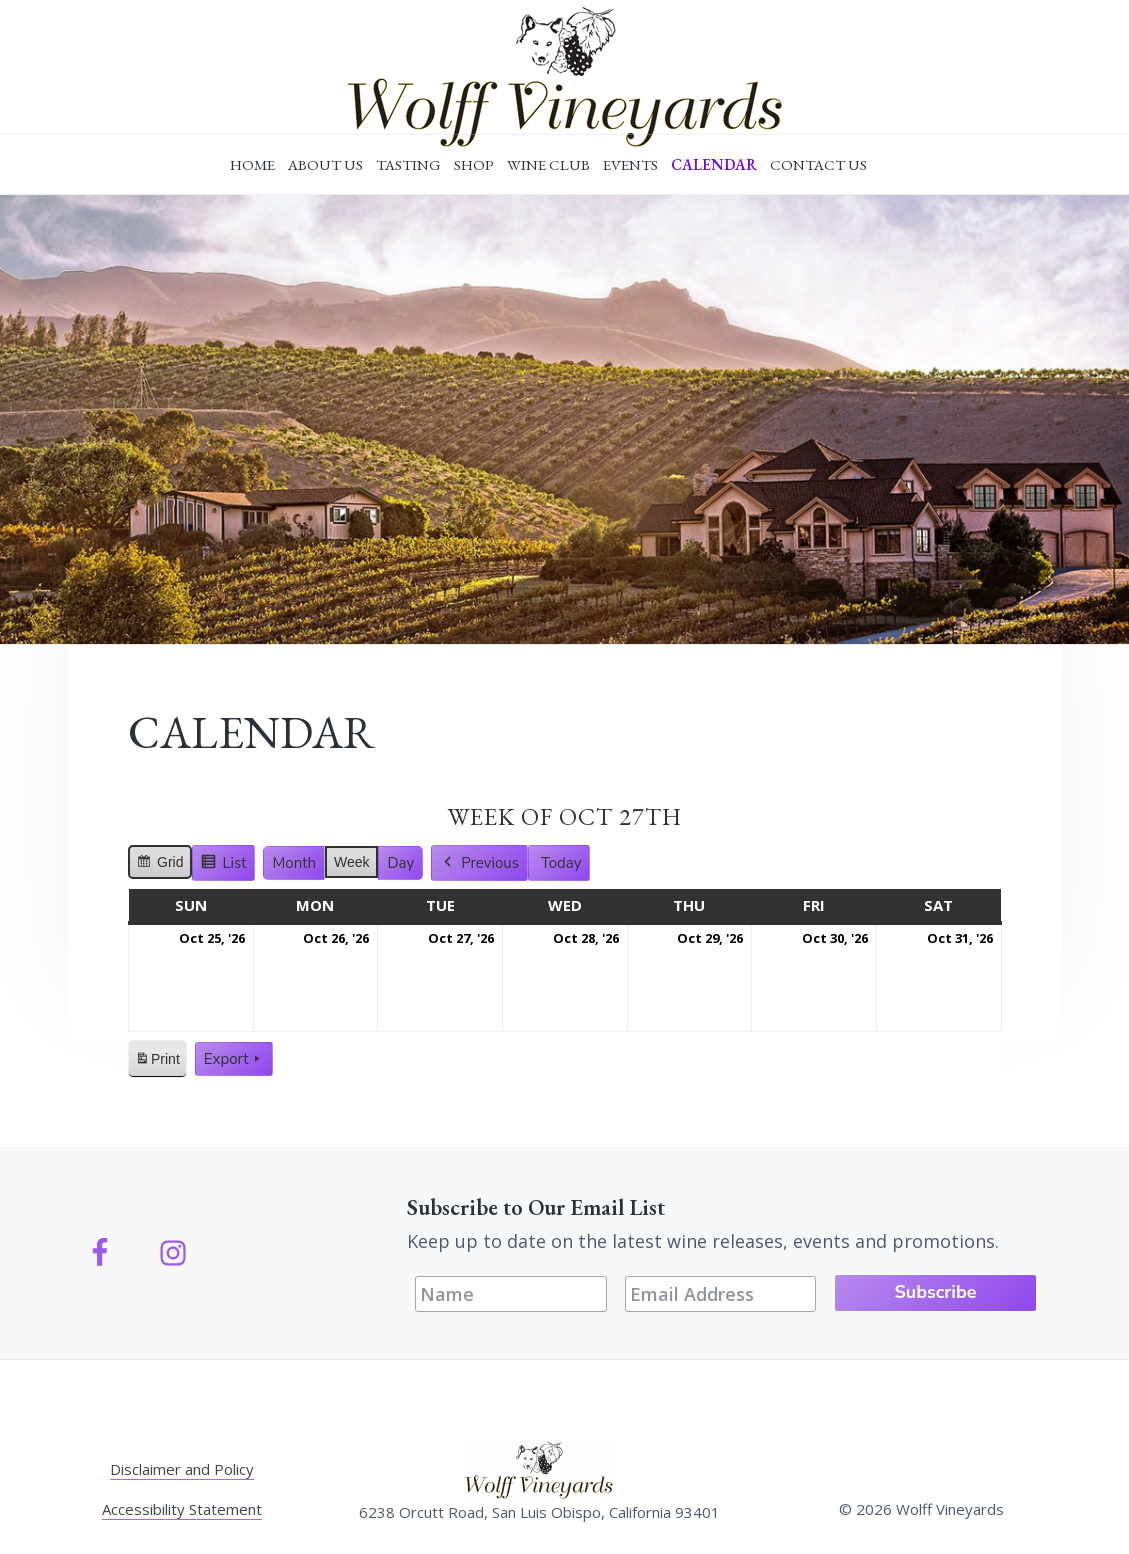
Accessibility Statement (182, 1509)
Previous (479, 863)
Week (352, 862)
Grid (160, 865)
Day (400, 863)
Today (561, 863)
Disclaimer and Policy (182, 1469)
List (226, 865)
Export (234, 1059)
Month (293, 863)
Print (157, 1063)
